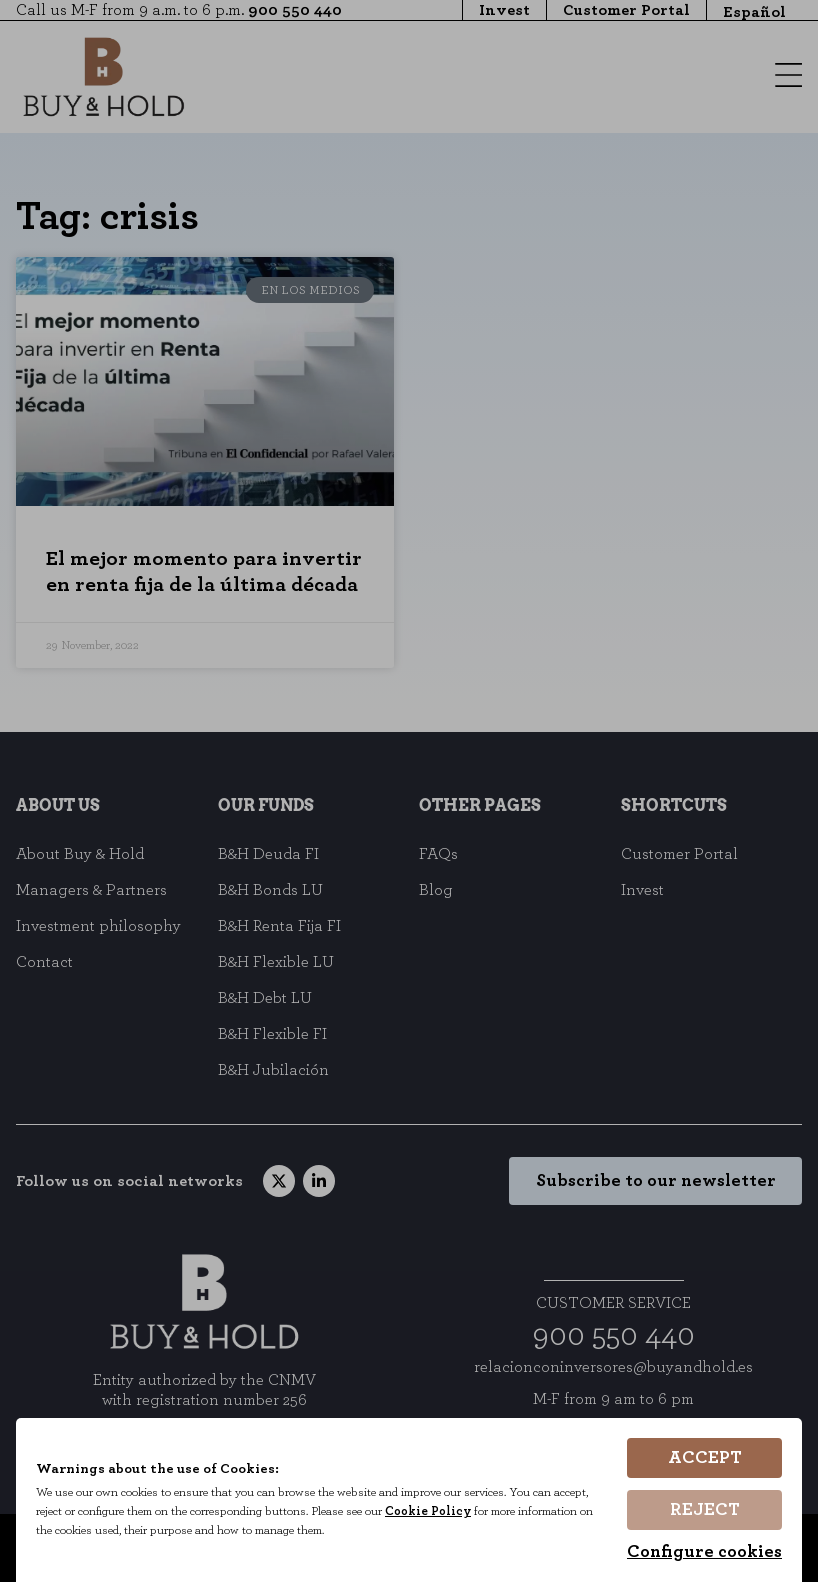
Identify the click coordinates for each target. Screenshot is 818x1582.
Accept (705, 1462)
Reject (705, 1512)
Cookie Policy (441, 1514)
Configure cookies (704, 1552)
